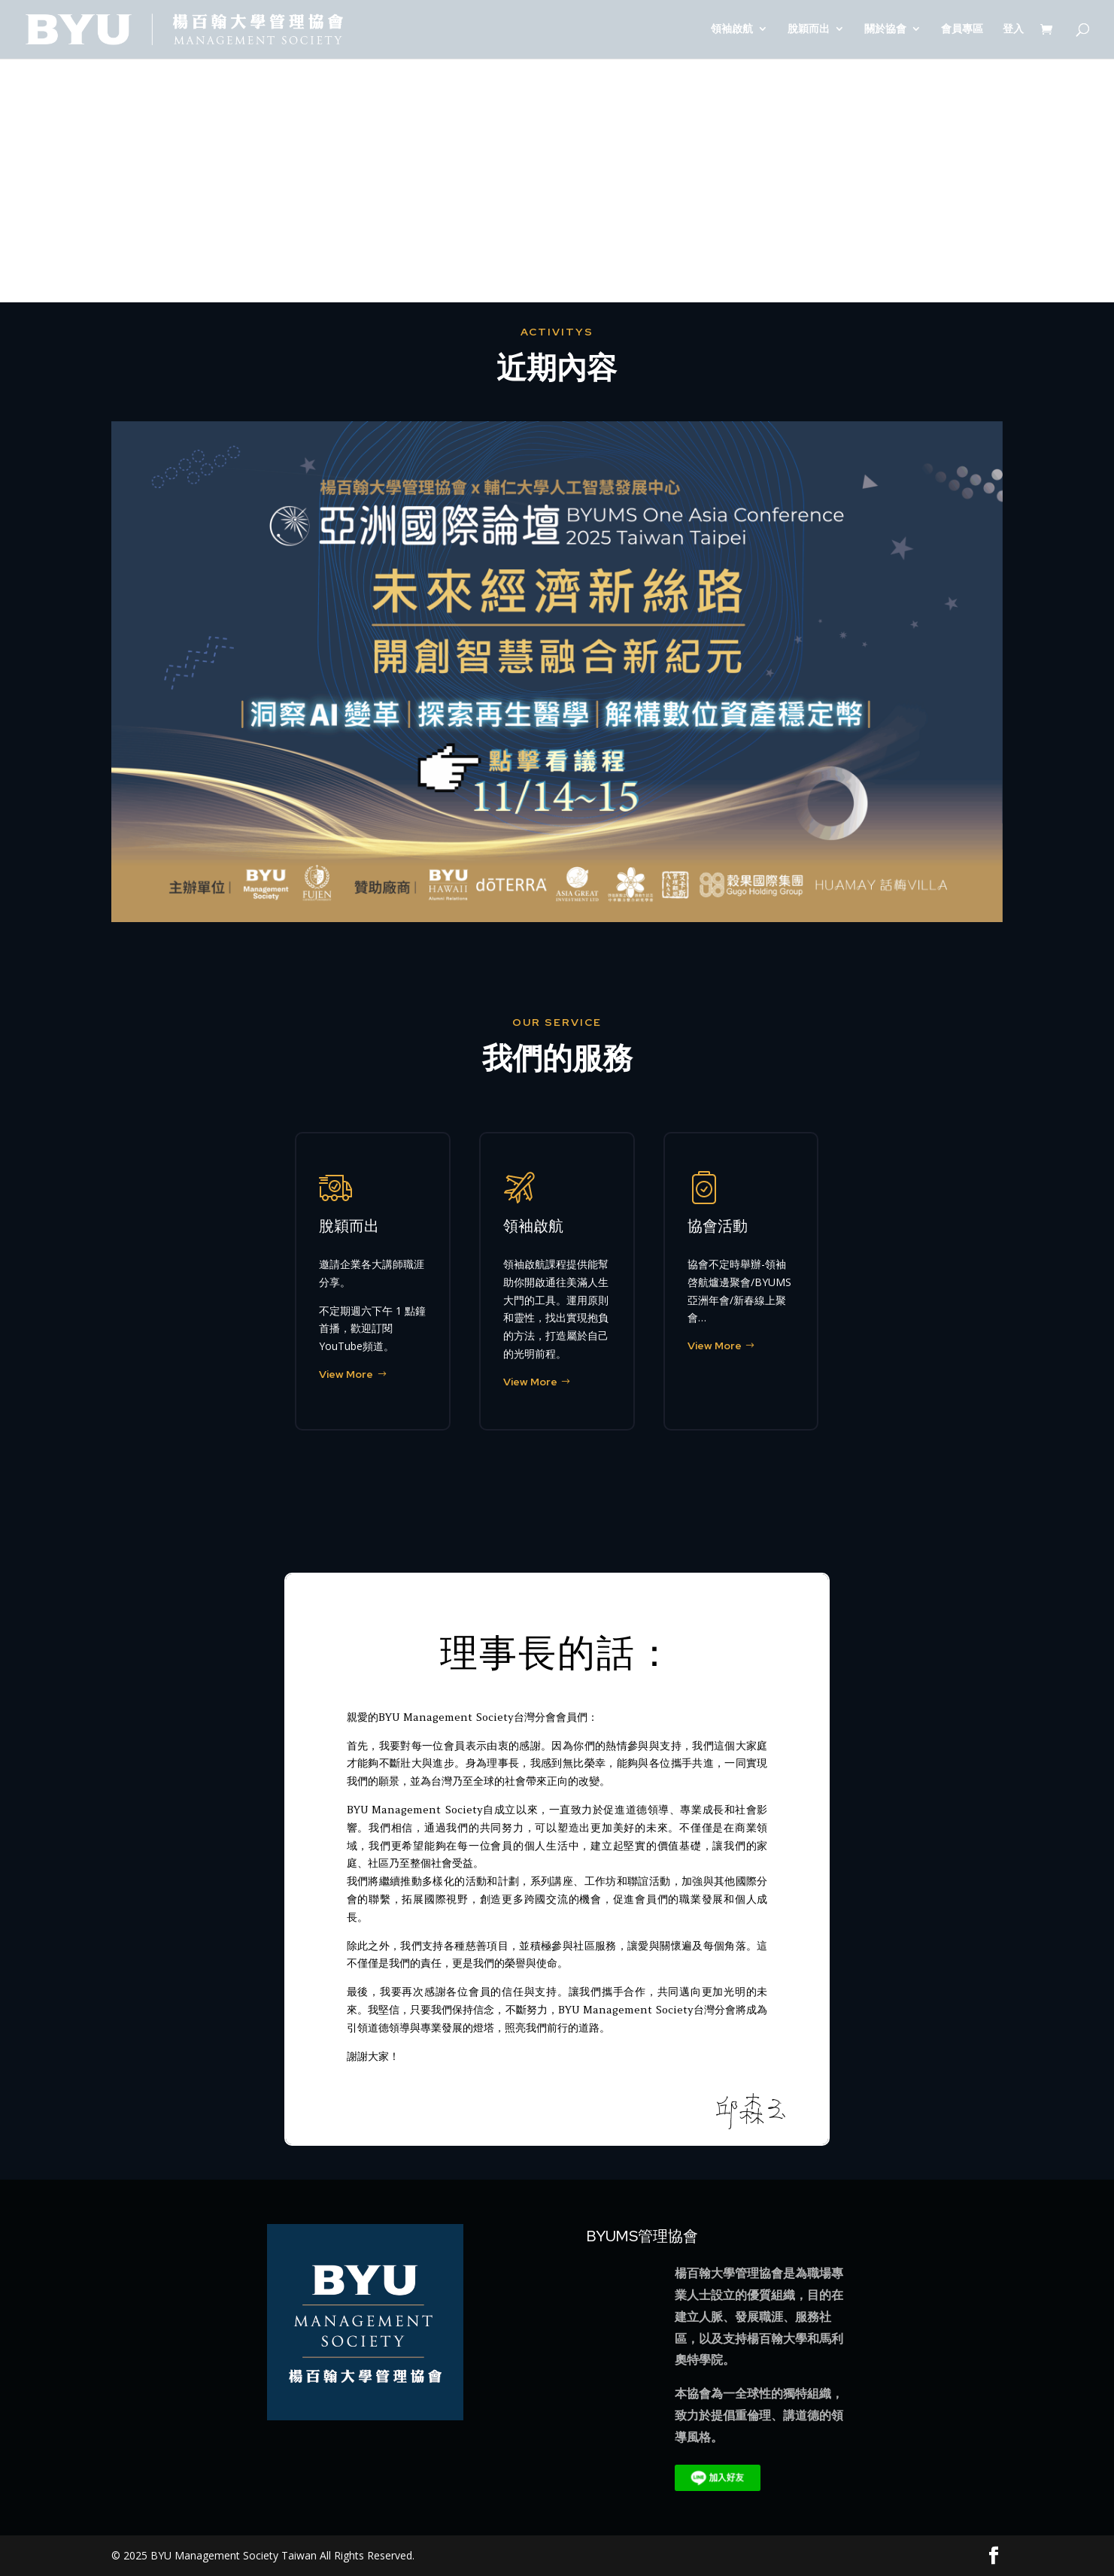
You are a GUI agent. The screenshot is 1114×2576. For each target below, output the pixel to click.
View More (346, 1374)
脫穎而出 (809, 31)
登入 (1013, 31)
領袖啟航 (732, 31)
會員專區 (962, 31)
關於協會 (885, 31)
